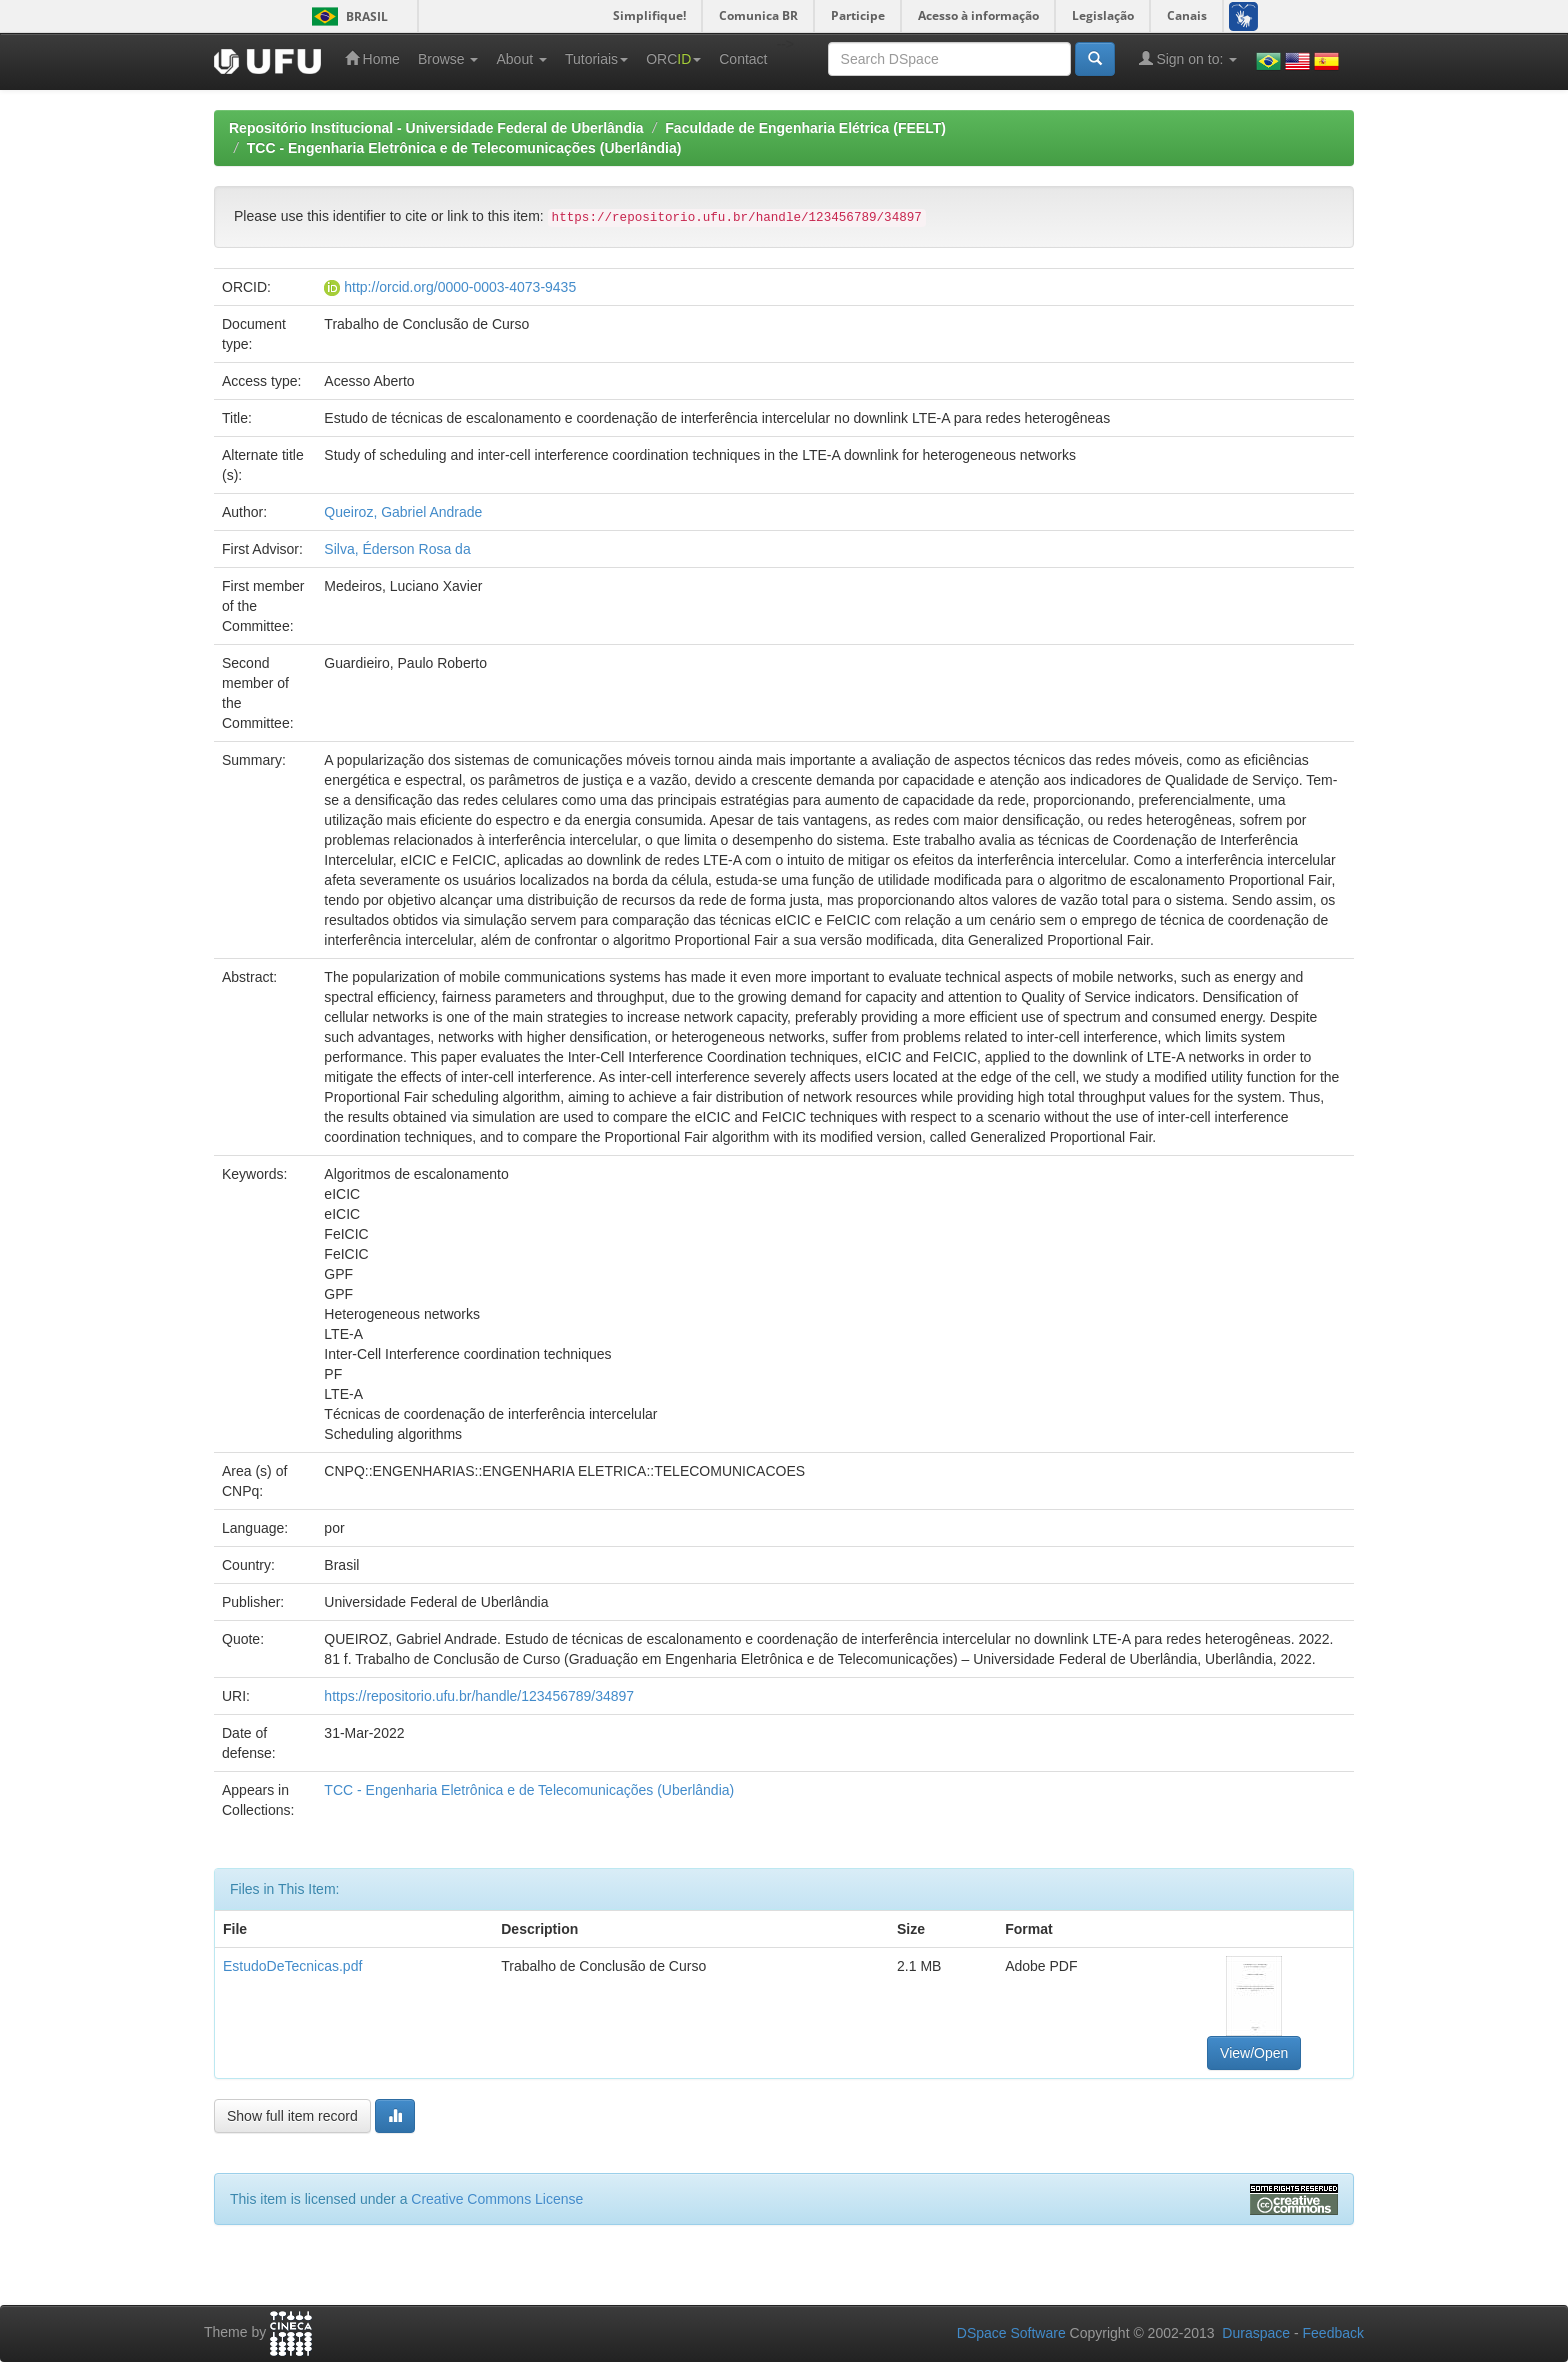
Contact (743, 59)
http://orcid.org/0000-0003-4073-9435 (460, 287)
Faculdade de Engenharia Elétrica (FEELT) (805, 128)
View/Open (1254, 2053)
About (521, 59)
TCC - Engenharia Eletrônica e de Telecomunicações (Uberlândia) (464, 148)
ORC (673, 59)
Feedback (1333, 2333)
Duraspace (1256, 2333)
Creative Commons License (497, 2199)
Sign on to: (1188, 58)
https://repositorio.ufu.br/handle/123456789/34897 (479, 1696)
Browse (448, 59)
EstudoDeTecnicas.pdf (292, 1966)
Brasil (346, 16)
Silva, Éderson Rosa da (397, 549)
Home (372, 58)
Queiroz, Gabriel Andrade (403, 512)
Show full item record (292, 2116)
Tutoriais (596, 59)
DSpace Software (1011, 2333)
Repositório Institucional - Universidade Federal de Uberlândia (436, 128)
